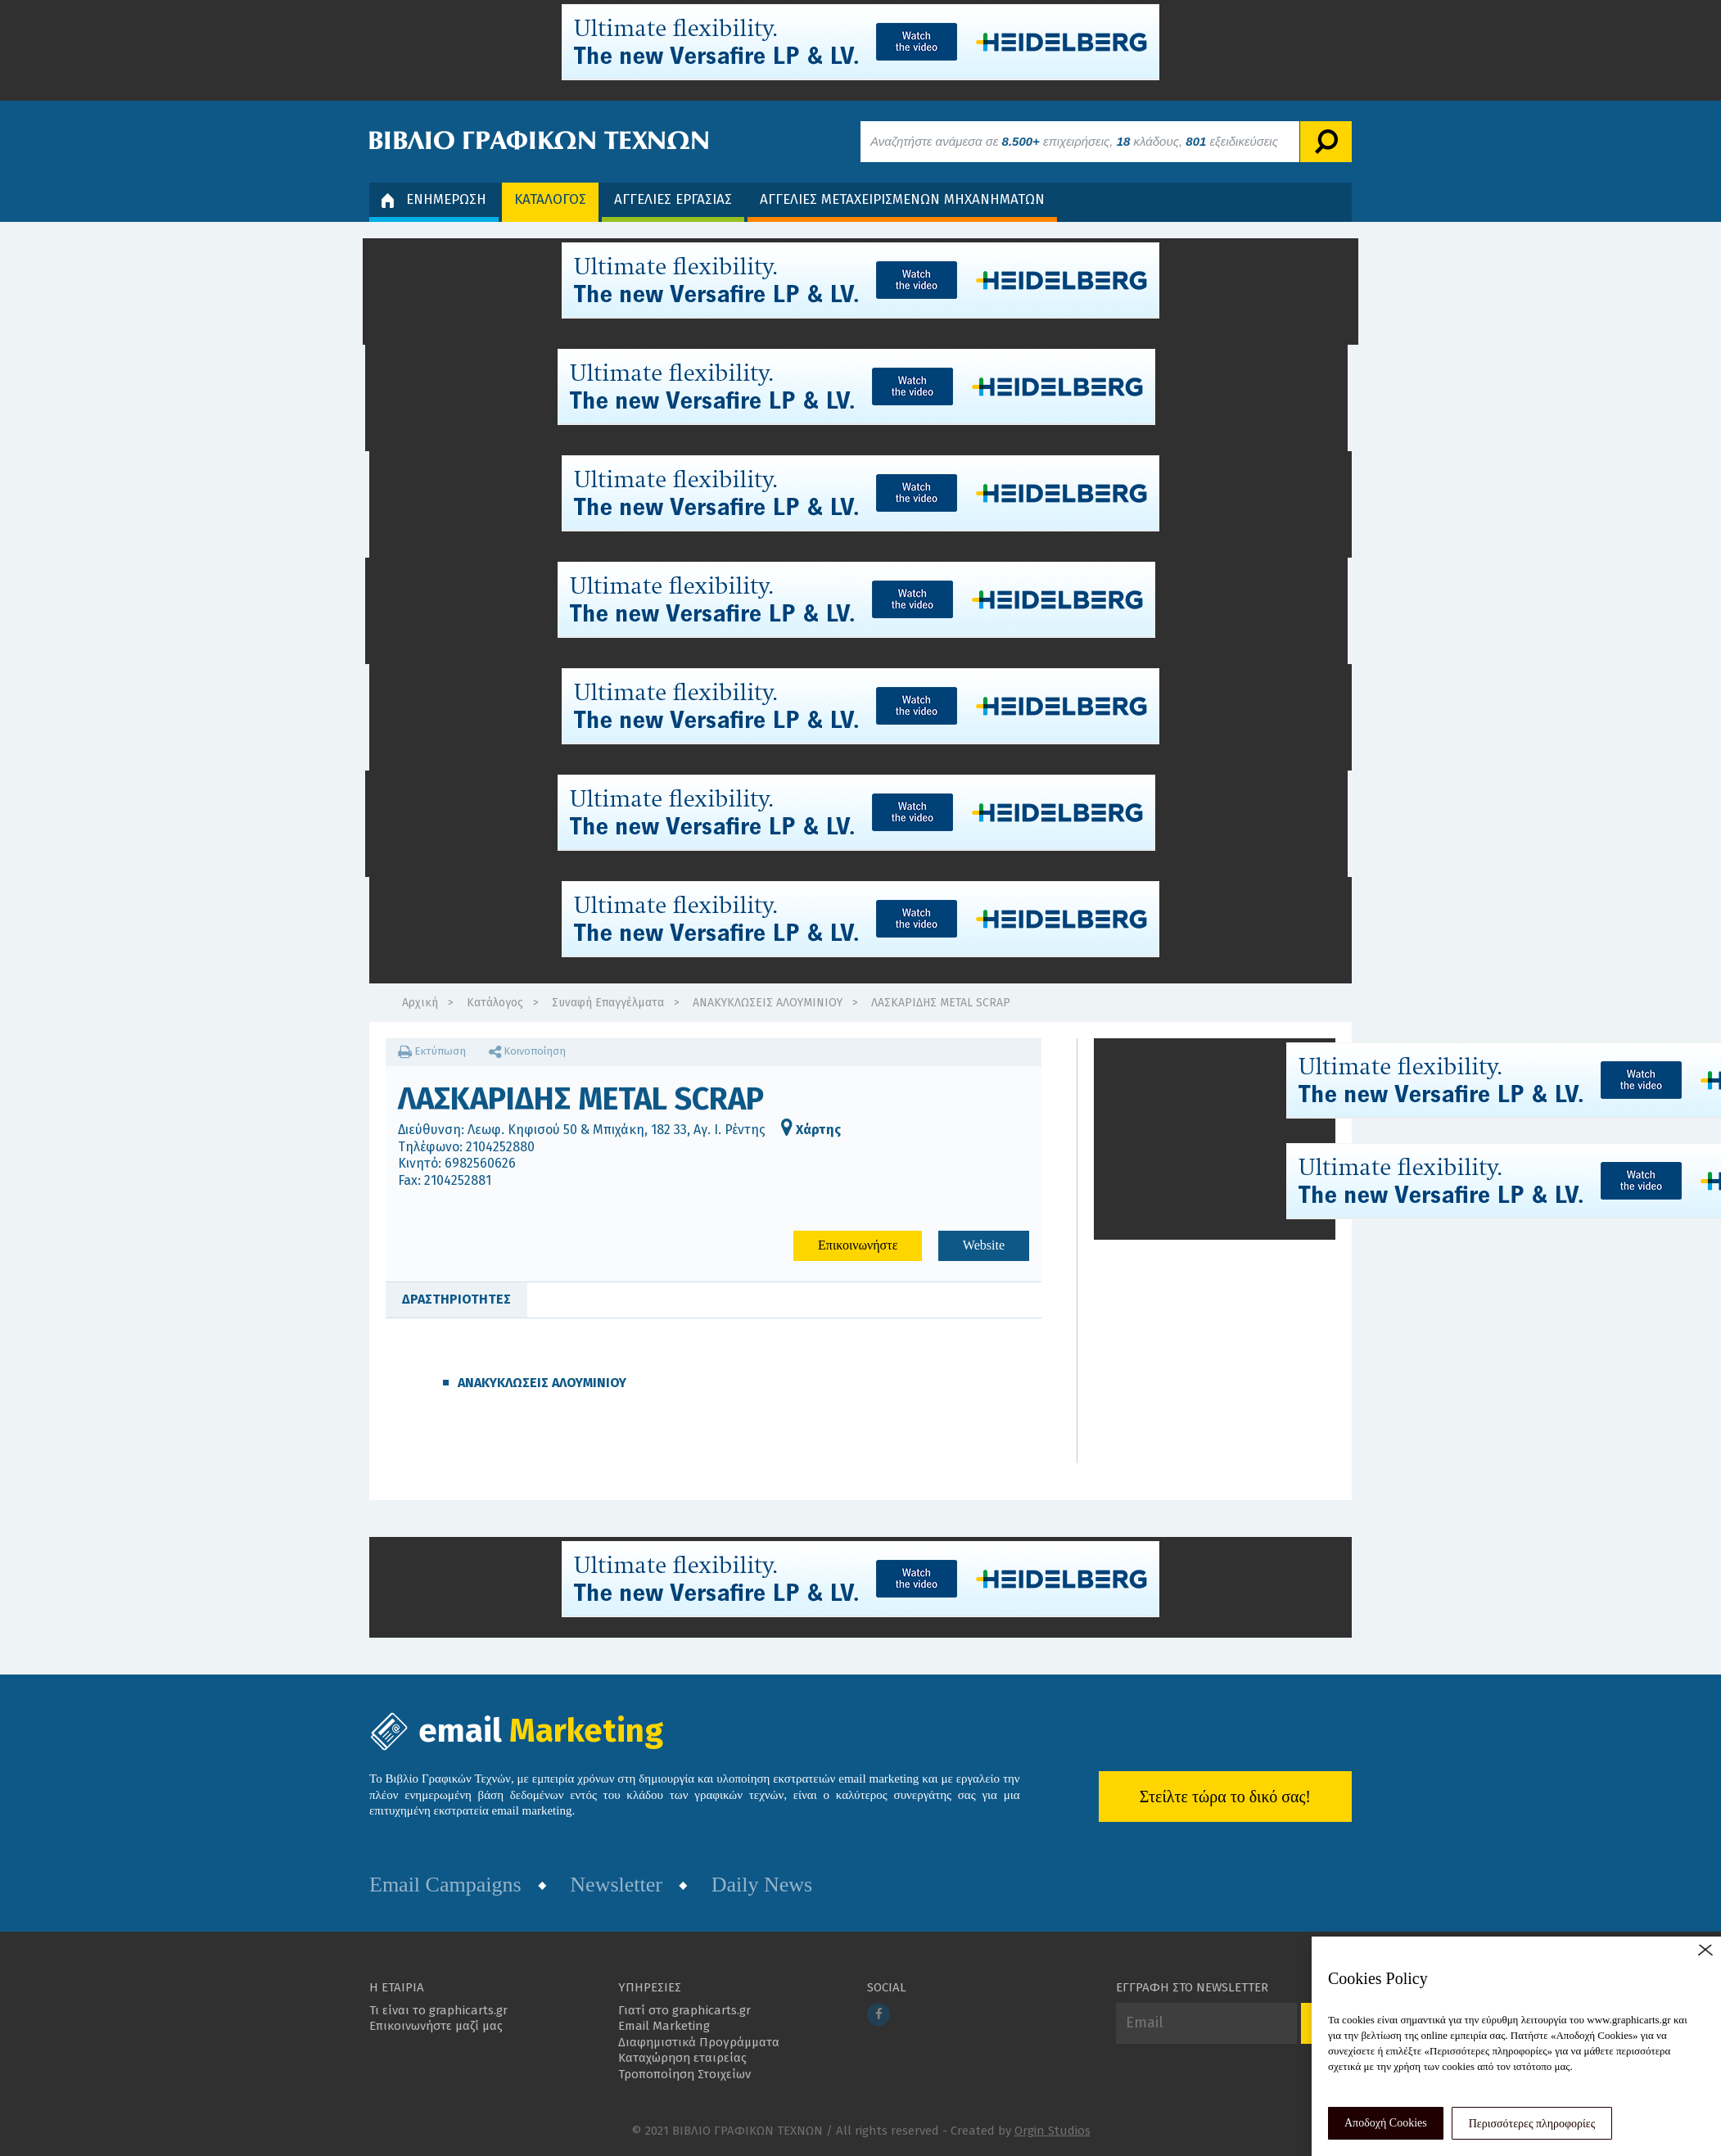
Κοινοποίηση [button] (527, 1051)
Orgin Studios (1052, 2130)
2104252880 (500, 1147)
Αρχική (420, 1003)
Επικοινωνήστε (857, 1245)
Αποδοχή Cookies (1385, 2123)
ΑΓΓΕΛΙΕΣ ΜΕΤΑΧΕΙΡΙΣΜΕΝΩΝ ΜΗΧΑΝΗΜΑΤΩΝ (902, 199)
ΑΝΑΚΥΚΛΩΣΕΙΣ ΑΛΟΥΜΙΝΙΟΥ (767, 1003)
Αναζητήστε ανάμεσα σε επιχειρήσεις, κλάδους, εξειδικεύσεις (1074, 141)
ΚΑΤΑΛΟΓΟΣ (550, 199)
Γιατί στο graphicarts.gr (684, 2010)
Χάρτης (811, 1129)
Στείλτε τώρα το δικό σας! (1225, 1797)
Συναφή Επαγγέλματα (608, 1003)
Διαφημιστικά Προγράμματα (698, 2042)
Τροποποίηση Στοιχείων (684, 2074)
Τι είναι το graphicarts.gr (438, 2010)
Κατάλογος (495, 1003)
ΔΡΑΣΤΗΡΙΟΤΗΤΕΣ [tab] (456, 1299)
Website (984, 1245)
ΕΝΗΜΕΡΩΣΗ (434, 199)
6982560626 (480, 1163)
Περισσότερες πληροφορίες (1532, 2124)
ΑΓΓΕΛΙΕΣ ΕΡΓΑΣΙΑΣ (673, 199)
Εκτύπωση (432, 1051)
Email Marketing (664, 2025)
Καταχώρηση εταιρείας (682, 2057)
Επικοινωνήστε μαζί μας (436, 2025)
